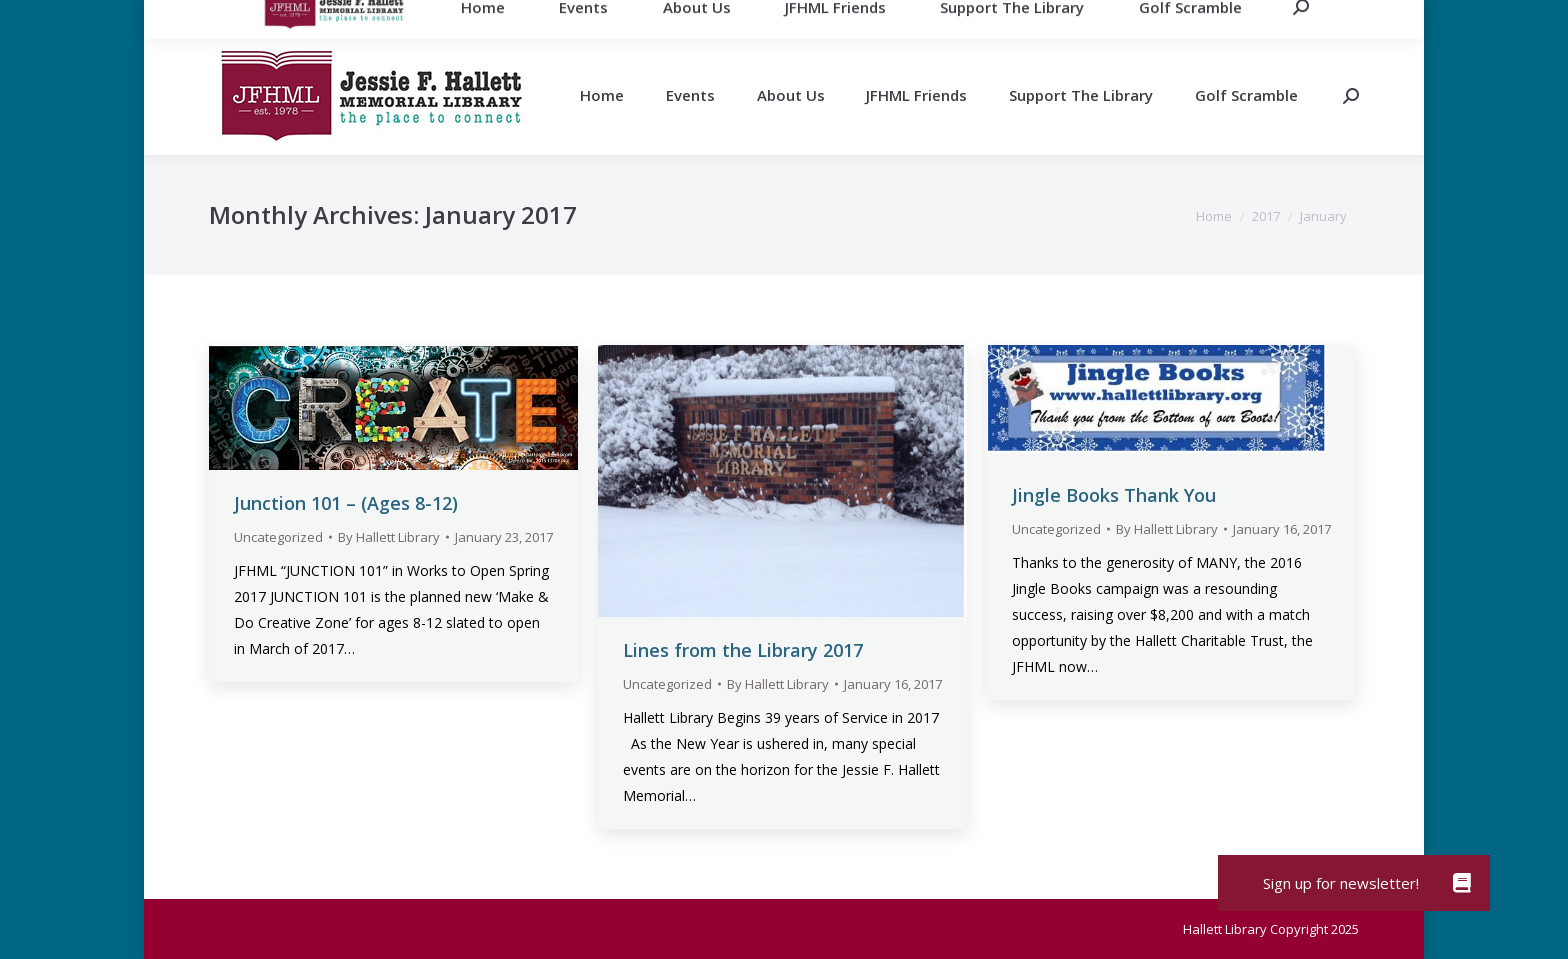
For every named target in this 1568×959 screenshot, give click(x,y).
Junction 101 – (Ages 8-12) (346, 503)
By (389, 537)
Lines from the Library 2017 (743, 650)
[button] (1462, 883)
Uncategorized (278, 537)
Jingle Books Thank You (1114, 495)
